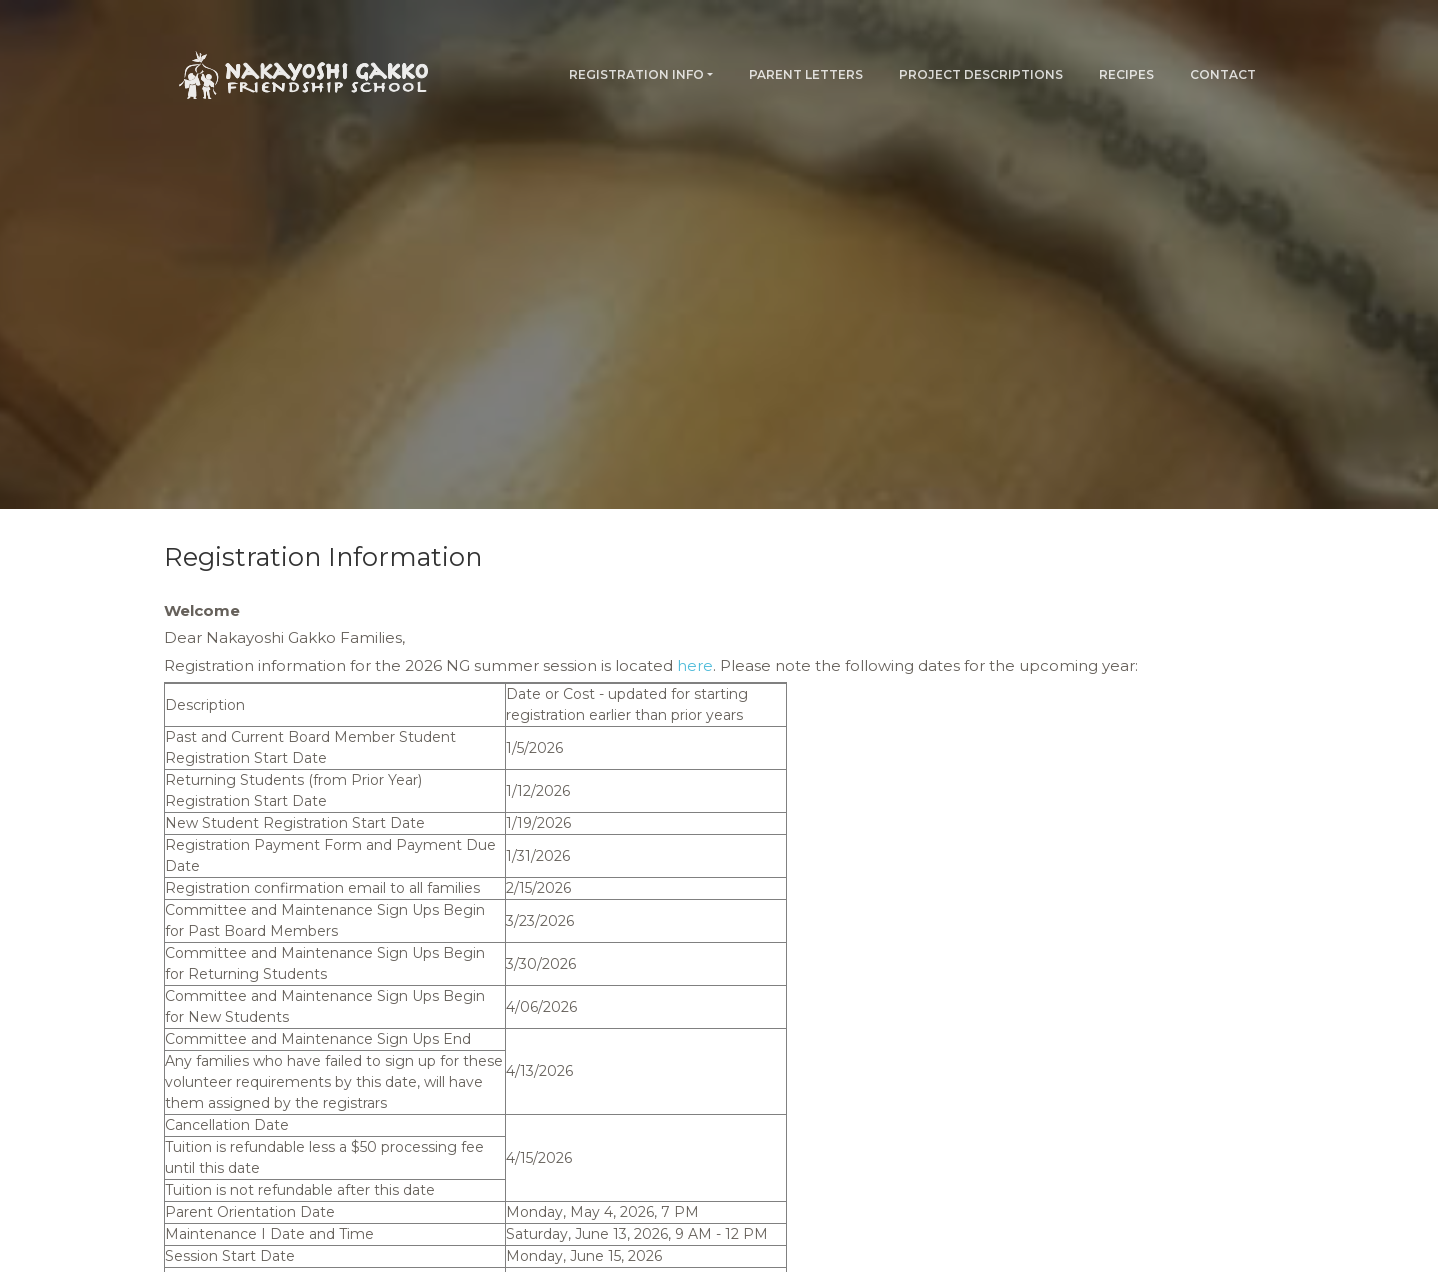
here (695, 665)
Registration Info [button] (636, 74)
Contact (1223, 74)
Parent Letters (806, 74)
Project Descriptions (981, 74)
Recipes (1126, 74)
